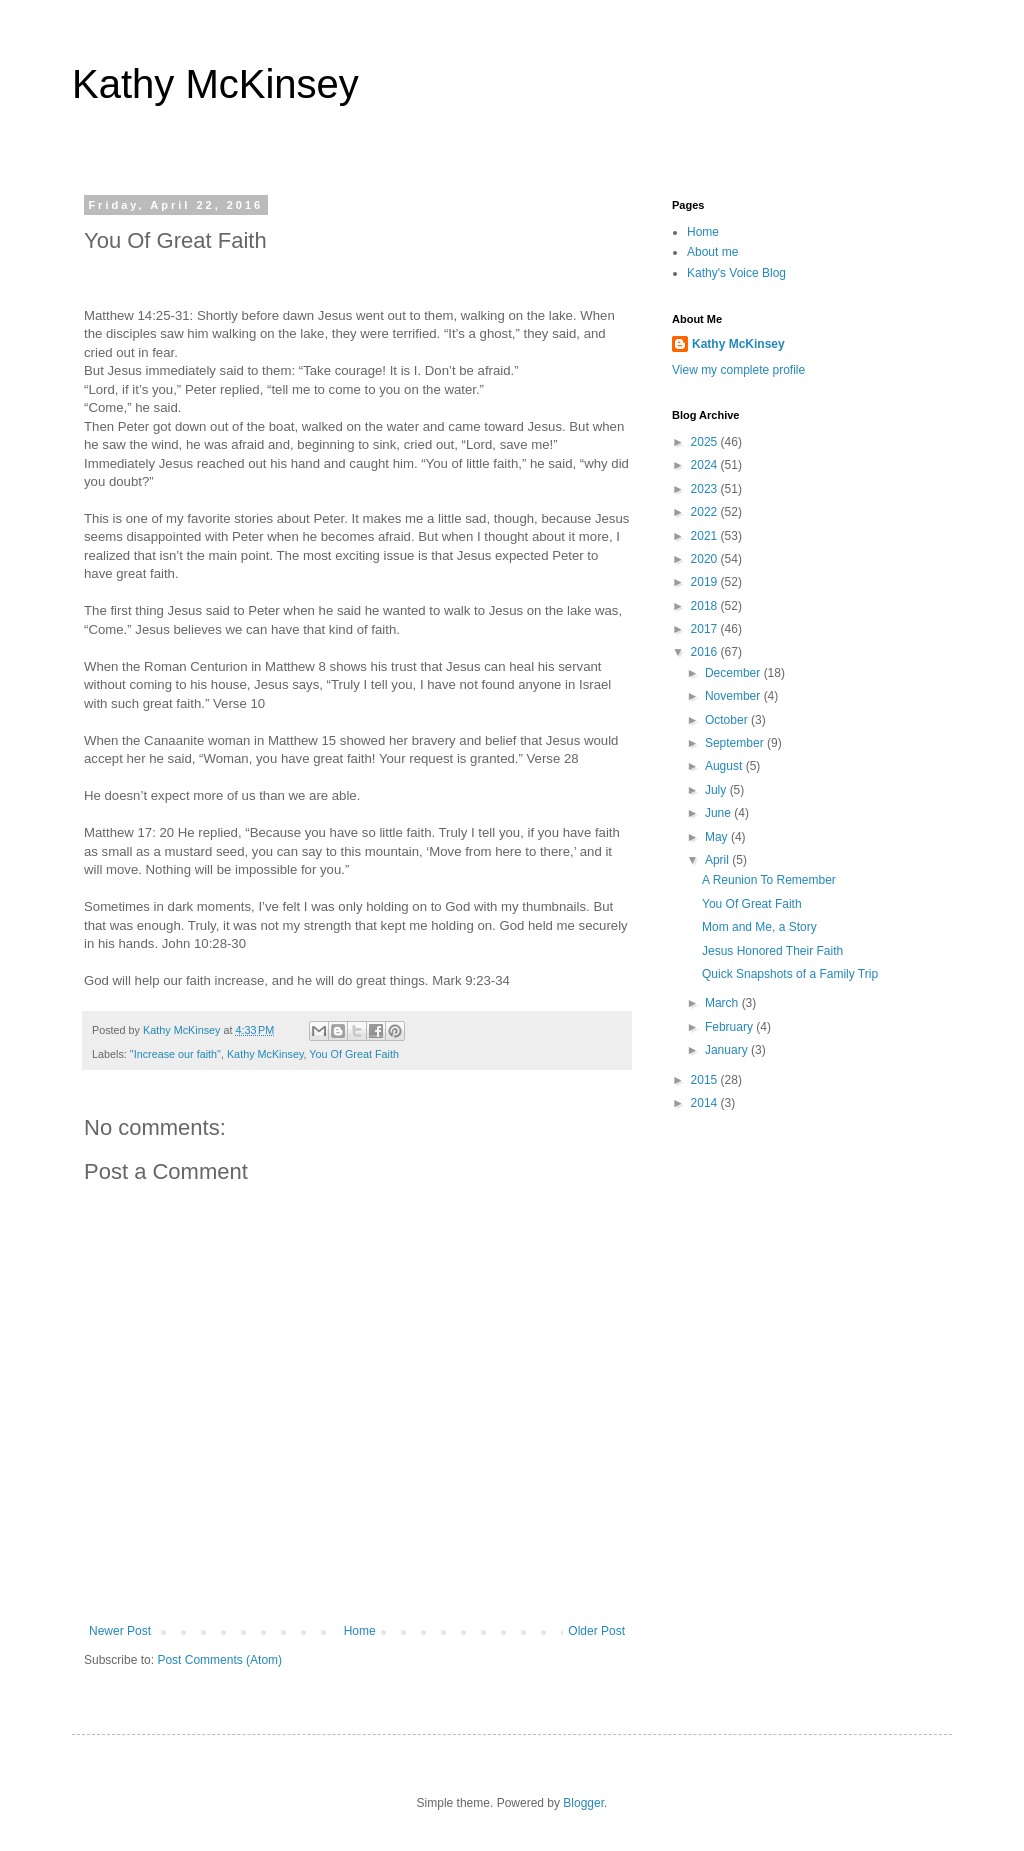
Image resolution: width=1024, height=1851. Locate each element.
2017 (706, 629)
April (718, 860)
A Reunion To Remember (769, 880)
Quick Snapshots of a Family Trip (790, 974)
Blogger (583, 1803)
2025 (706, 442)
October (728, 720)
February (730, 1027)
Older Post (596, 1631)
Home (360, 1631)
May (718, 837)
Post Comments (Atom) (219, 1660)
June (719, 813)
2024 (706, 465)
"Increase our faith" (175, 1054)
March (723, 1003)
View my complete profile (738, 370)
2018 (706, 606)
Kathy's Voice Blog (736, 273)
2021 (706, 536)
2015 (706, 1080)
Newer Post (120, 1631)
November (734, 696)
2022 (706, 512)
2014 (706, 1103)
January (728, 1050)
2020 (706, 559)
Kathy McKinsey (215, 84)
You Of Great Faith (354, 1054)
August (725, 766)
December (734, 673)
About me (712, 252)
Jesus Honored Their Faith (772, 951)
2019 (706, 582)
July (717, 790)
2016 (706, 652)
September (736, 743)
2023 (706, 489)
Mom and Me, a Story (759, 927)
